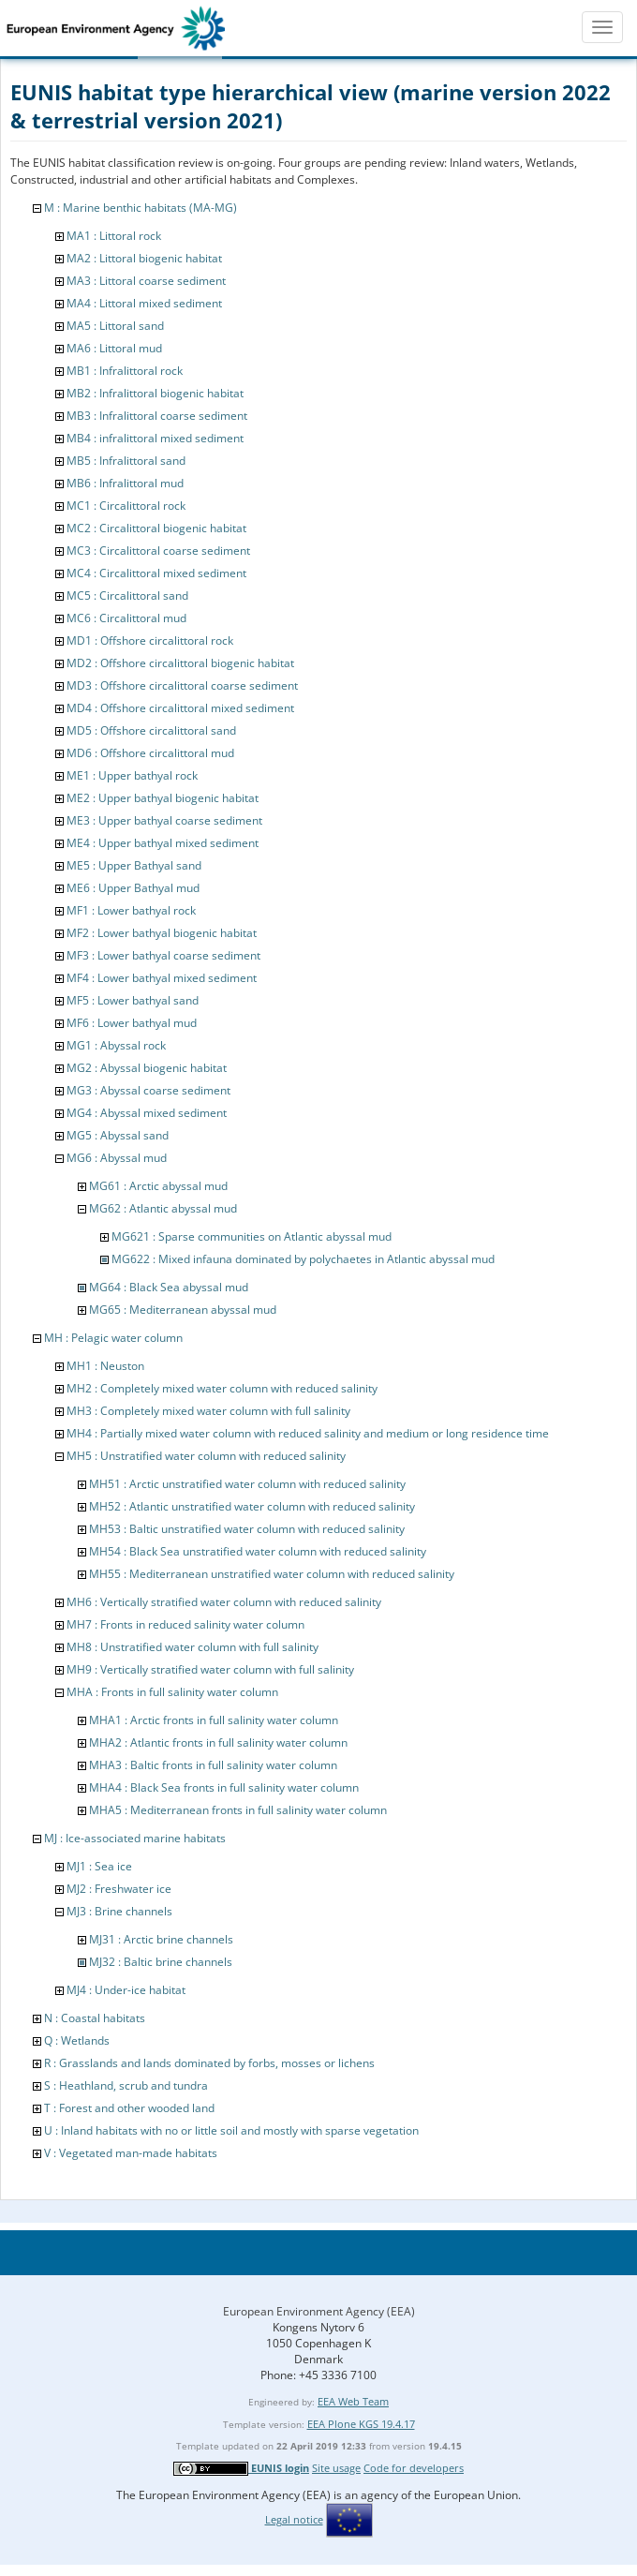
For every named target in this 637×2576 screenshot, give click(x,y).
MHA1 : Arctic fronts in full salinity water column (213, 1720)
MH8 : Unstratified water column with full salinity (192, 1647)
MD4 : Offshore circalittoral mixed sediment (180, 708)
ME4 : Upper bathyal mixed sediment (163, 843)
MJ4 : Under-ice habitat (126, 1990)
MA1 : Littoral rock (114, 236)
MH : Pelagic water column (113, 1338)
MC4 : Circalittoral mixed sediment (156, 573)
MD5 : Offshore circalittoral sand (151, 730)
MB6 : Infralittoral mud (125, 483)
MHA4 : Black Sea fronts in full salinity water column (224, 1787)
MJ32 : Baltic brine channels (160, 1962)
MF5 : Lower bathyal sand (133, 1000)
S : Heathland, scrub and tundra (126, 2085)
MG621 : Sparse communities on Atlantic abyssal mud (251, 1236)
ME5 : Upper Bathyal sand (134, 865)
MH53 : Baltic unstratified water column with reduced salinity (247, 1529)
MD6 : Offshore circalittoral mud (150, 753)
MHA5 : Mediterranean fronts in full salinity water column (238, 1810)
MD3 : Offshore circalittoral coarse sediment (182, 685)
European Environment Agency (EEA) (319, 2311)
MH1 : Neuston (105, 1366)
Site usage (336, 2468)
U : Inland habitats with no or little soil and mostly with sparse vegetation (231, 2130)
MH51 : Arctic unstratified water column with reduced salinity (247, 1484)
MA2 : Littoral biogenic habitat (144, 258)
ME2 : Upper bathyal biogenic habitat (163, 798)
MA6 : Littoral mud (114, 348)
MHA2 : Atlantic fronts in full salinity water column (218, 1742)
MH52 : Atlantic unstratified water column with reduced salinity (252, 1506)
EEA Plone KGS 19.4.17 (361, 2424)
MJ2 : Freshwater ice (119, 1889)
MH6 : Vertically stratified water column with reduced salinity (224, 1602)
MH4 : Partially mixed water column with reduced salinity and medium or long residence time (308, 1433)
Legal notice (294, 2519)
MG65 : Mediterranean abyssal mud (182, 1310)
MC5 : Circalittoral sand (127, 595)
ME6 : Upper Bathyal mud (133, 888)
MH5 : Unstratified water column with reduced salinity (206, 1456)
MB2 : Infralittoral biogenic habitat (155, 393)
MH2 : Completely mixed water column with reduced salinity (222, 1388)
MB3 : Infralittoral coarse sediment (157, 416)
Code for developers (413, 2468)
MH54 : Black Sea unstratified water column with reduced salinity (257, 1551)
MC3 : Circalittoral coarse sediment (158, 550)
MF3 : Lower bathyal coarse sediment (163, 955)
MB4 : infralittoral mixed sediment (155, 438)
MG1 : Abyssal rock (116, 1045)
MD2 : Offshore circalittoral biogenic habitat (180, 663)
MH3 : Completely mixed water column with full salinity (208, 1411)
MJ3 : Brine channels (119, 1911)
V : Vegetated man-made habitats (130, 2153)
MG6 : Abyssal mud (117, 1158)
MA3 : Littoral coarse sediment (146, 281)
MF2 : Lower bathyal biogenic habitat (162, 933)
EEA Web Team (353, 2401)
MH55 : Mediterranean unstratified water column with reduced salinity (271, 1574)
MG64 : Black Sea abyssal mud (168, 1287)
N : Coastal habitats (94, 2018)
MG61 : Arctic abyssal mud (158, 1186)
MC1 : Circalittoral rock (126, 506)
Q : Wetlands (77, 2040)
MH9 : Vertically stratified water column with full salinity (210, 1669)
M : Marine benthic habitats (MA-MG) (140, 208)
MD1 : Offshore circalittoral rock (150, 640)
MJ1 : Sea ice (99, 1866)
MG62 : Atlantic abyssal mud (163, 1208)
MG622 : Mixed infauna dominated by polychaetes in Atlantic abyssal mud (303, 1259)
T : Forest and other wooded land (129, 2108)
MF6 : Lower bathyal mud (132, 1023)
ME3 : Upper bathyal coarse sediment (164, 820)
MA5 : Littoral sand (115, 326)
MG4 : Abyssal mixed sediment (147, 1113)
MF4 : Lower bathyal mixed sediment (162, 978)
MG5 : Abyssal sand (118, 1135)
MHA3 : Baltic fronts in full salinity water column (213, 1765)
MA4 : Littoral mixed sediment (144, 303)
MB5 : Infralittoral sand (126, 461)
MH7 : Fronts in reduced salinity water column (185, 1624)
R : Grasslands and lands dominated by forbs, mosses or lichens (209, 2063)
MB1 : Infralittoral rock (125, 371)
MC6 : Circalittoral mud (126, 618)
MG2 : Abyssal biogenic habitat (147, 1068)
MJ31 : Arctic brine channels (161, 1939)
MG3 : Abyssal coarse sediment (148, 1090)
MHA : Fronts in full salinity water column (172, 1692)
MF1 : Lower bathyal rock (131, 910)
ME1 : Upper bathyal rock (132, 775)
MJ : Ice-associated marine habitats (135, 1838)
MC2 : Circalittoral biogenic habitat (156, 528)
